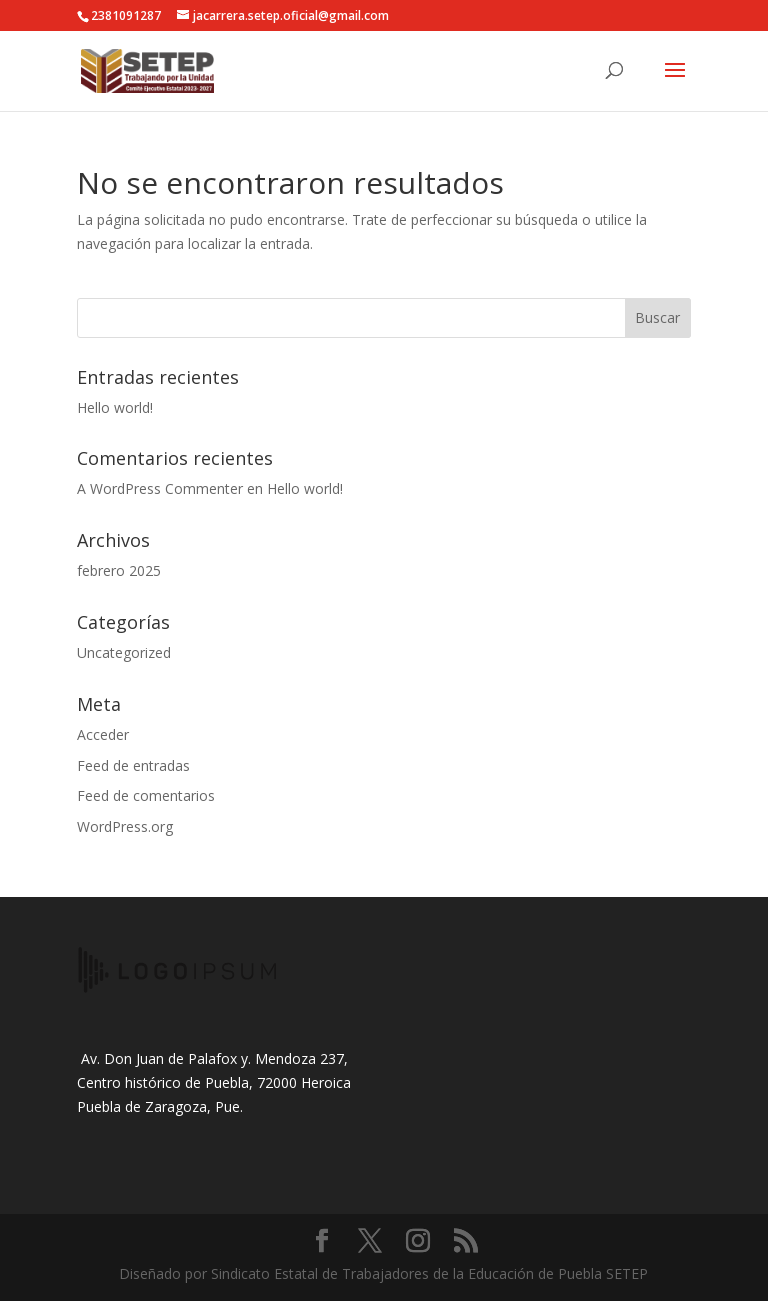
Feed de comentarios (146, 795)
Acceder (103, 734)
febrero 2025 (119, 570)
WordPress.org (125, 826)
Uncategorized (124, 652)
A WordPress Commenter (160, 488)
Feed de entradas (133, 765)
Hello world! (115, 407)
